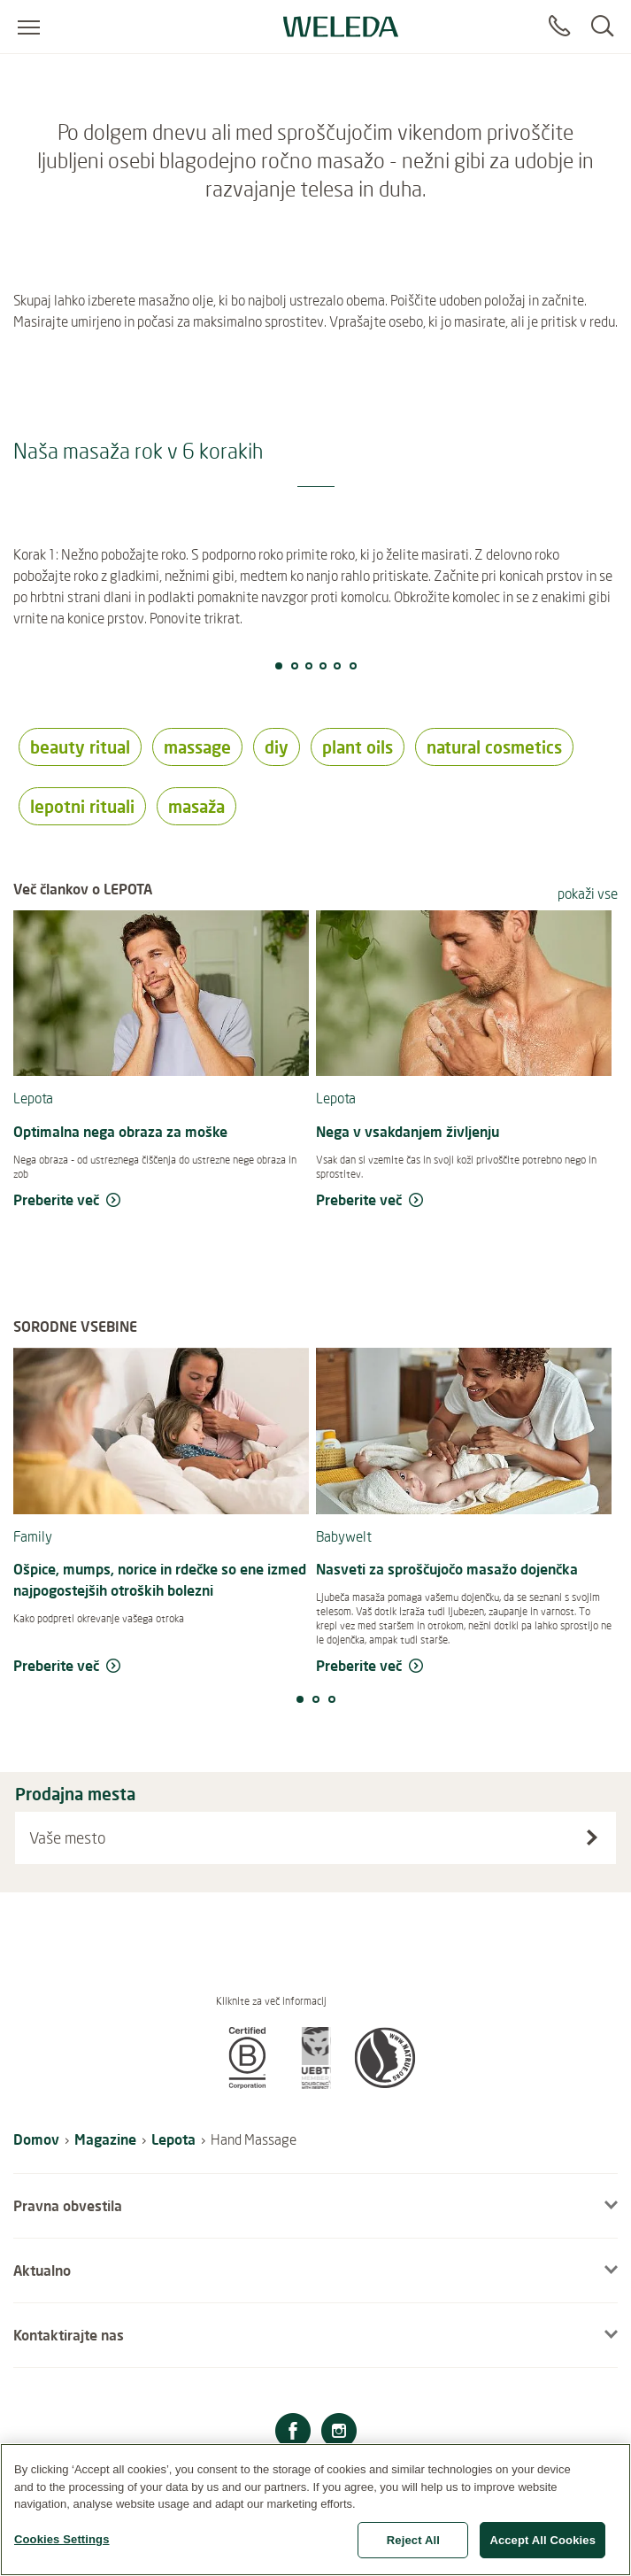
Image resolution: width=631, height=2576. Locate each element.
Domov (36, 2139)
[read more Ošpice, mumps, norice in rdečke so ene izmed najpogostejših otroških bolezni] (161, 1666)
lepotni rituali (82, 806)
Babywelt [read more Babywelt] (344, 1536)
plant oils (357, 747)
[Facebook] (293, 2433)
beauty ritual (80, 747)
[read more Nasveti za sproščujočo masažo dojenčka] (464, 1666)
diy (277, 747)
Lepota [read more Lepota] (33, 1098)
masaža (196, 806)
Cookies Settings (62, 2547)
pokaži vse (588, 893)
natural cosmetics (494, 747)
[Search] (602, 27)
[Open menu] (29, 27)
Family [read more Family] (32, 1536)
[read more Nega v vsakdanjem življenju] (464, 1201)
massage (197, 747)
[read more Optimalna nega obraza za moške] (161, 1201)
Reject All (413, 2548)
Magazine (105, 2139)
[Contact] (559, 27)
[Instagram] (339, 2433)
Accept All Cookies (542, 2548)
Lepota (173, 2139)
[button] (247, 2084)
